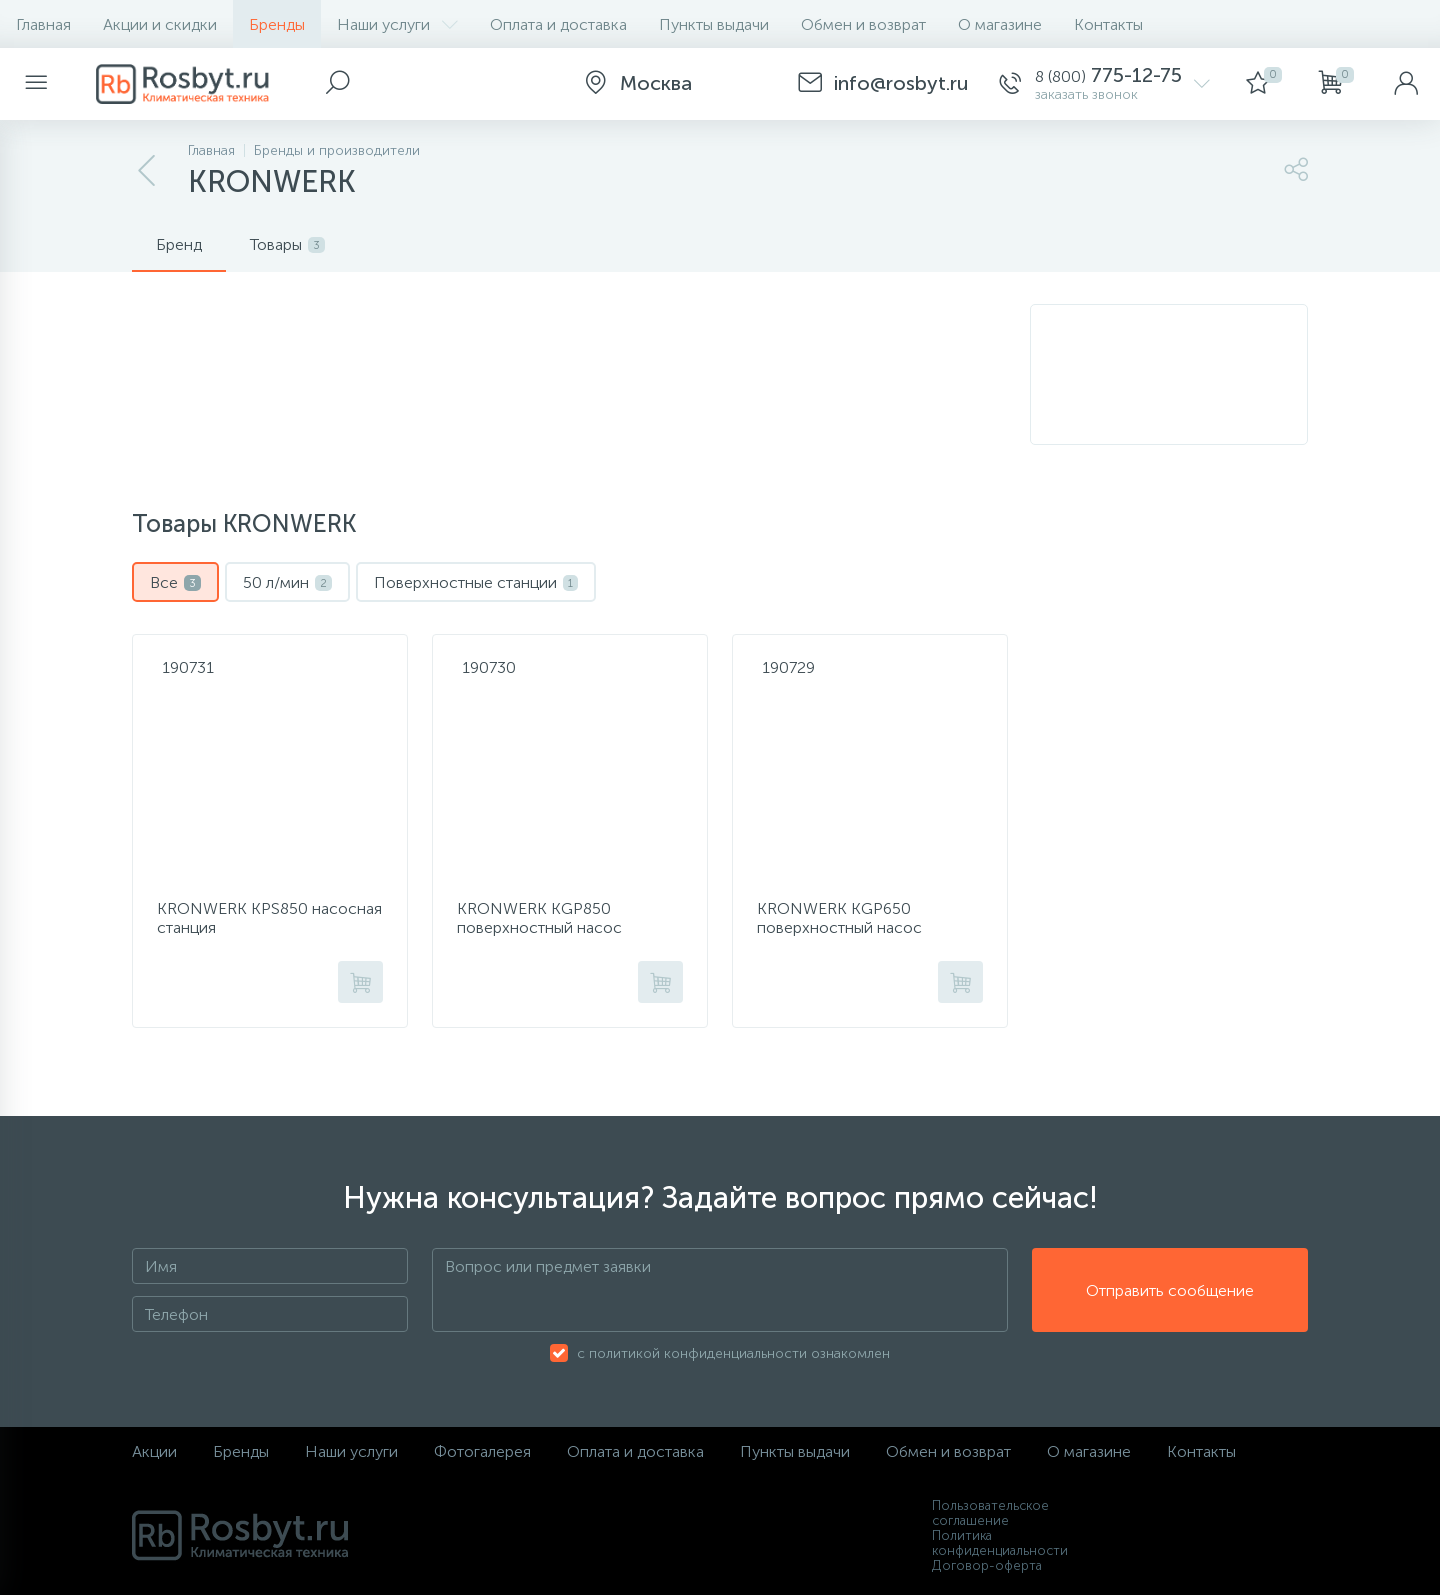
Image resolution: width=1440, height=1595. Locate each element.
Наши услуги (397, 24)
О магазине (1000, 24)
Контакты (1108, 24)
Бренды (277, 24)
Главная (43, 24)
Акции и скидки (160, 24)
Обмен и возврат (863, 24)
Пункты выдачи (714, 24)
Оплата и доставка (558, 24)
